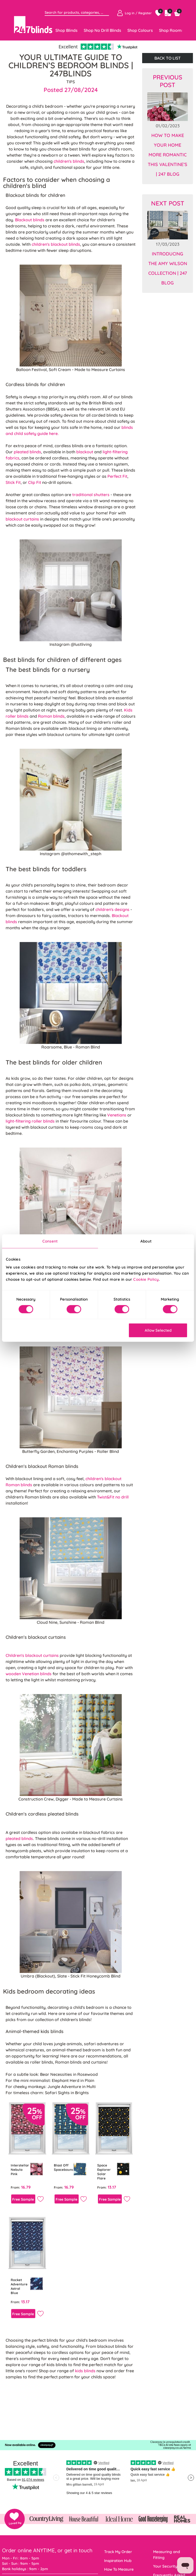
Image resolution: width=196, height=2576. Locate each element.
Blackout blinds (29, 219)
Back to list (167, 58)
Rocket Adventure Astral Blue (19, 2286)
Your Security (165, 2566)
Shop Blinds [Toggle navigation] (66, 30)
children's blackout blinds (56, 244)
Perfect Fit (117, 476)
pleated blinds (27, 451)
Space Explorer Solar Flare (104, 2171)
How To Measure (119, 2569)
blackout (84, 451)
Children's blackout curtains (33, 1655)
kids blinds (85, 2370)
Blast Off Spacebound (62, 2167)
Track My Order (118, 2551)
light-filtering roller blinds (31, 1121)
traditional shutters (90, 494)
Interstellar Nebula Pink (19, 2169)
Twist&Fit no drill (113, 1497)
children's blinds (69, 161)
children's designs (112, 909)
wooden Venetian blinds (29, 1673)
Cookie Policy (146, 1279)
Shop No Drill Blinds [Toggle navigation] (102, 30)
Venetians (116, 1114)
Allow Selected (158, 1330)
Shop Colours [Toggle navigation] (140, 30)
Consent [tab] (50, 1240)
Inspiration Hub (117, 2560)
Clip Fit (35, 482)
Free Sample (23, 2199)
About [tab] (146, 1240)
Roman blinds (51, 716)
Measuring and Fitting (166, 2554)
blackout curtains (22, 519)
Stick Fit (13, 482)
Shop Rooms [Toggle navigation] (171, 30)
